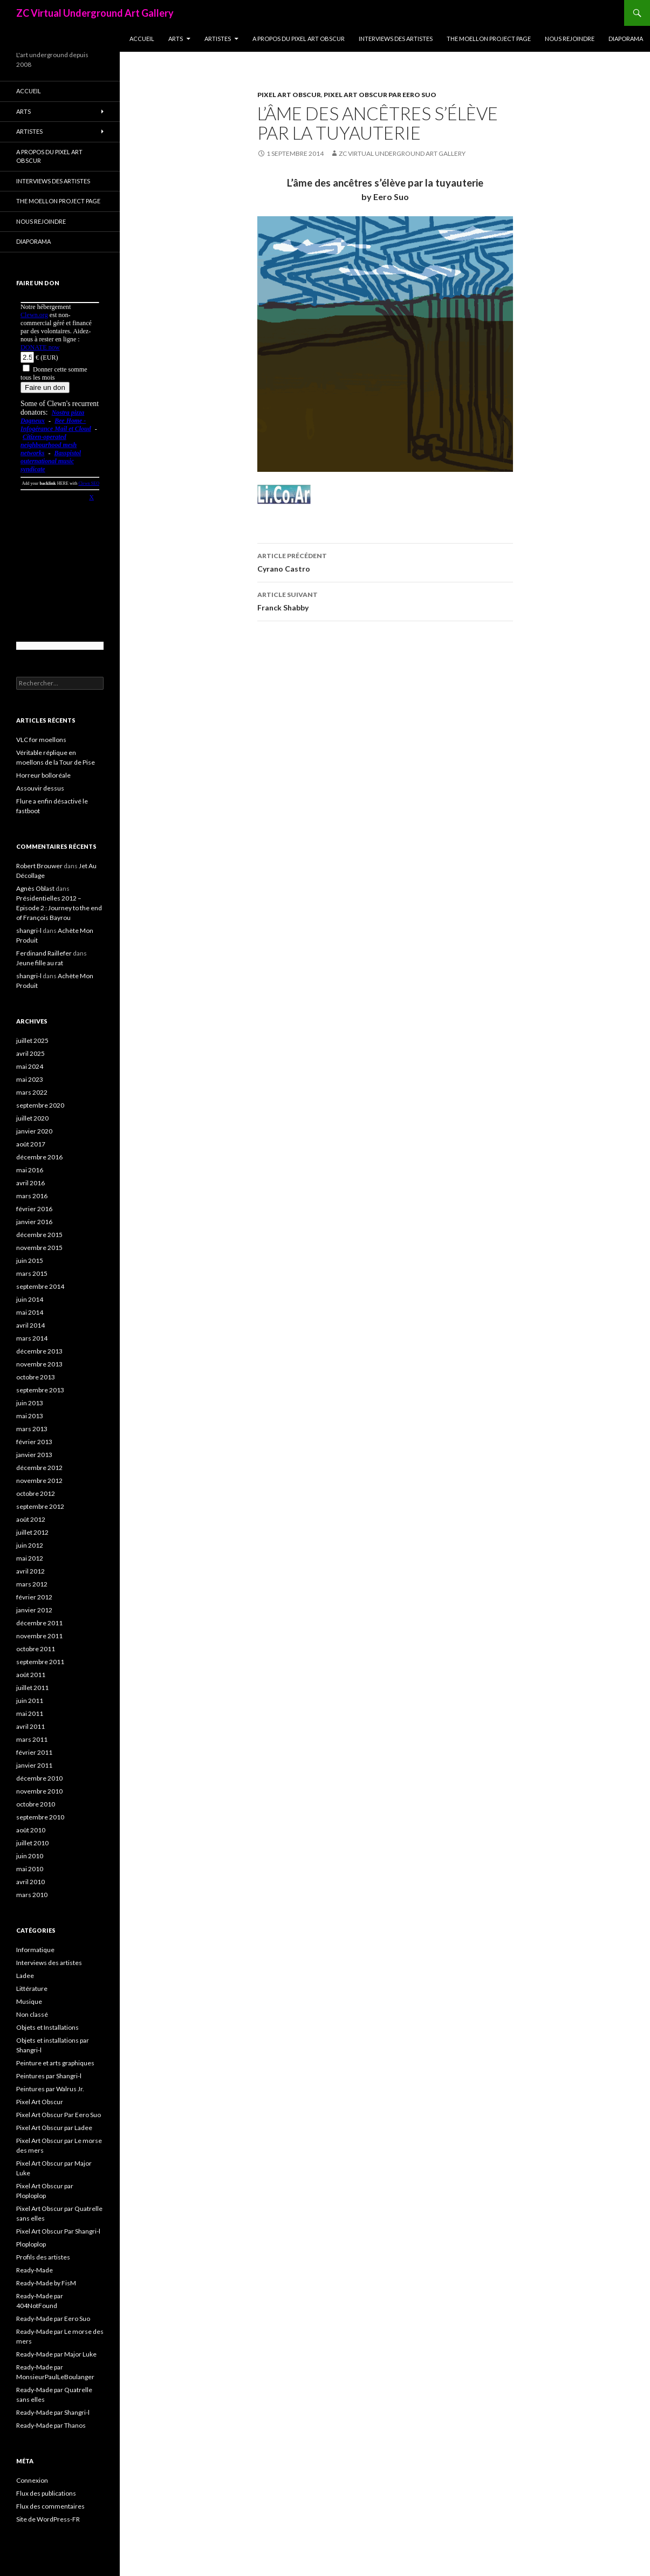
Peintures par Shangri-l (48, 2076)
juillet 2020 (32, 1118)
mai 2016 (29, 1170)
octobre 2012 (35, 1493)
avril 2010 (30, 1882)
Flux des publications (46, 2493)
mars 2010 (31, 1895)
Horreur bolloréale (43, 775)
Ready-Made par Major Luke (56, 2354)
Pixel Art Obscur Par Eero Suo (380, 95)
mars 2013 (31, 1429)
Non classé (32, 2014)
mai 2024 (29, 1066)
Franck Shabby (385, 600)
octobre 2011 (35, 1649)
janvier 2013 (34, 1455)
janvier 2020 (34, 1131)
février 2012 (34, 1597)
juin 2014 (29, 1299)
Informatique (35, 1950)
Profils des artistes (43, 2257)
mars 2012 (31, 1584)
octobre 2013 (35, 1377)
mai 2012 (29, 1558)
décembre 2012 (39, 1468)
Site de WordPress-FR (48, 2519)
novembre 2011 (39, 1636)
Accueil (141, 38)
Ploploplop (31, 2244)
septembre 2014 (40, 1286)
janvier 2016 (34, 1222)
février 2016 (34, 1209)
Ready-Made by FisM (46, 2283)
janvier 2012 (34, 1610)
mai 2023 (29, 1079)
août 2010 (30, 1830)
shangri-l (29, 930)
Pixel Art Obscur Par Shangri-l (58, 2231)
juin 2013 (29, 1403)
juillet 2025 (32, 1040)
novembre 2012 (39, 1480)
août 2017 (30, 1144)
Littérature (31, 1988)
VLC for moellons (41, 740)
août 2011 (30, 1675)
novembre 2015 (39, 1248)
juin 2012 (29, 1545)
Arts (175, 38)
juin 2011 (29, 1700)
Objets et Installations (47, 2027)
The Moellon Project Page (489, 38)
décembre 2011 (39, 1623)
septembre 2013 (40, 1390)
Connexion (32, 2480)
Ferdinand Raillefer (44, 953)
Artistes (217, 38)
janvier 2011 (34, 1765)
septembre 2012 (40, 1506)
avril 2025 (30, 1053)
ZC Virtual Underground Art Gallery (95, 13)
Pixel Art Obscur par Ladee (54, 2128)
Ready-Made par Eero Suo (53, 2318)
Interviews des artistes (396, 38)
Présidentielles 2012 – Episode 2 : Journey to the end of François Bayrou (59, 908)
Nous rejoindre (569, 38)
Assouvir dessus (40, 788)
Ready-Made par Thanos (51, 2425)
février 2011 (34, 1752)
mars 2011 (31, 1739)
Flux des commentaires (50, 2506)
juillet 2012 (32, 1532)
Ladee (25, 1976)
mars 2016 (31, 1196)
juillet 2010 (32, 1843)
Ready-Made (34, 2270)
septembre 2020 (40, 1105)
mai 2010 (29, 1869)
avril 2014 (30, 1325)
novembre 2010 (39, 1791)
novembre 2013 (39, 1364)
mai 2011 (29, 1713)
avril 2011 (30, 1726)
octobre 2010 (35, 1804)
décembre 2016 (39, 1157)
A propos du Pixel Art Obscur (298, 38)
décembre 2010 (39, 1778)
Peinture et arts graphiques (55, 2063)
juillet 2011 (32, 1688)
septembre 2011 (40, 1662)
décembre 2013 (39, 1351)
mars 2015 (31, 1273)
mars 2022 (31, 1092)
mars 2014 (31, 1338)
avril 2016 (30, 1183)
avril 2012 (30, 1571)
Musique (29, 2001)
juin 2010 (29, 1856)
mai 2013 (29, 1416)
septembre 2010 (40, 1817)
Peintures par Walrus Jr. (50, 2089)
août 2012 (30, 1519)
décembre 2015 (39, 1235)
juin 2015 (29, 1260)
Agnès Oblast (35, 888)
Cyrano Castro (385, 561)
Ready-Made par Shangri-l (53, 2412)
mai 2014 (29, 1312)
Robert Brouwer (39, 866)
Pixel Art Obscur (289, 95)
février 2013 (34, 1442)
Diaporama (625, 38)
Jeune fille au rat (39, 963)
